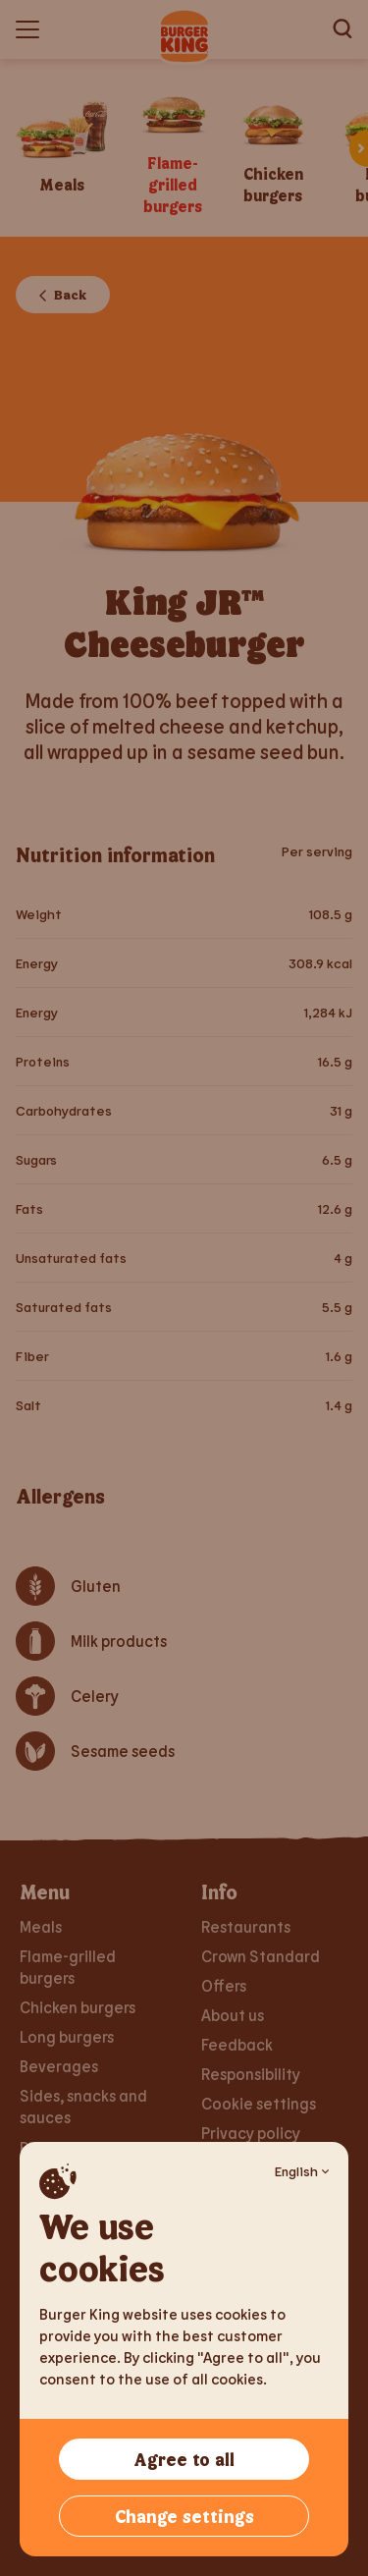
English (302, 2171)
